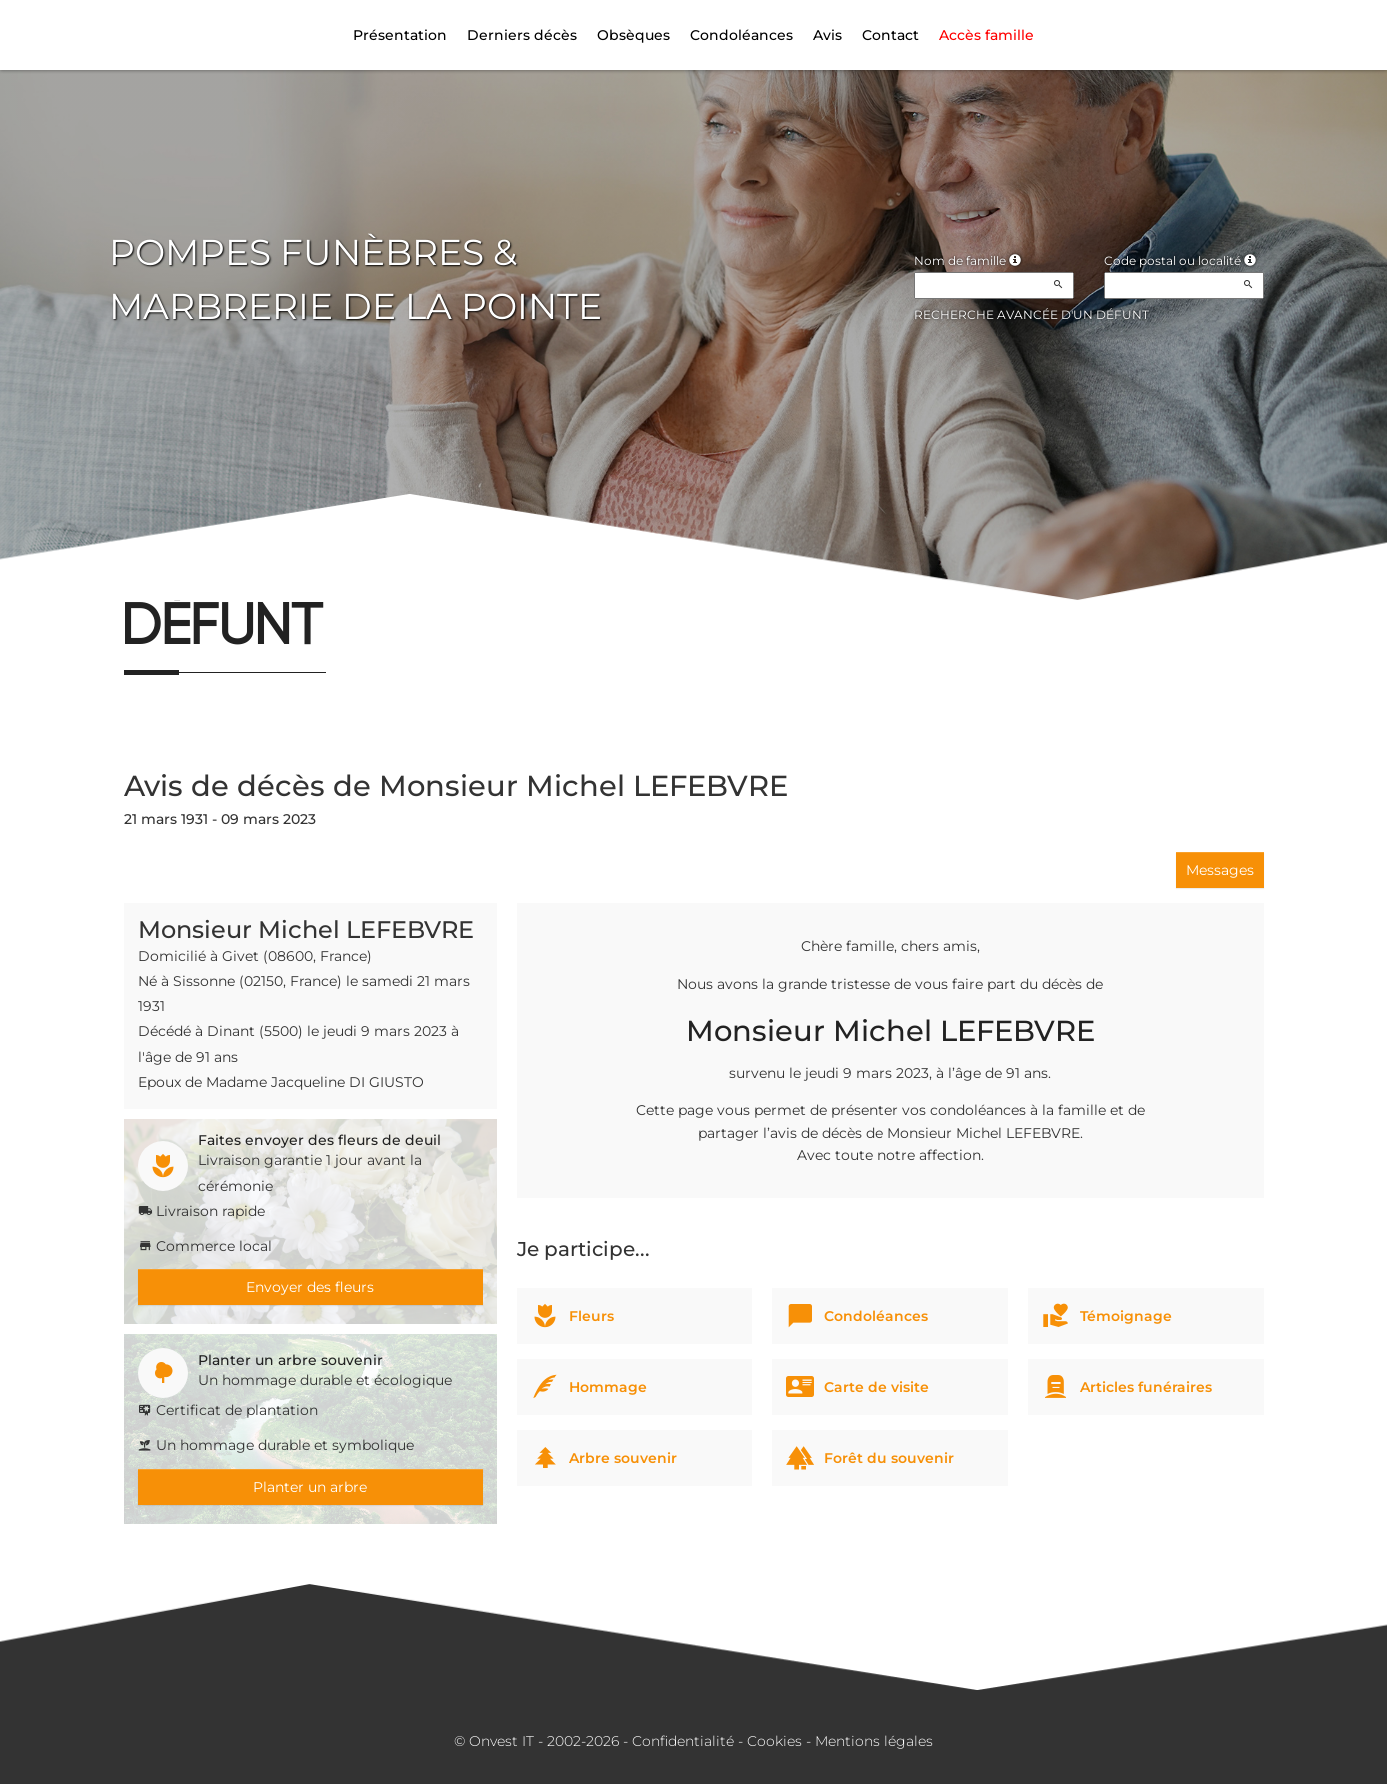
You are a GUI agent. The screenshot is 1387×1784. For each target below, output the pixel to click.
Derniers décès (522, 35)
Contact (890, 35)
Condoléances (741, 35)
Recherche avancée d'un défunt (1031, 314)
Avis (827, 35)
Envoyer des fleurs (310, 1287)
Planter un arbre (310, 1487)
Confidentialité (683, 1741)
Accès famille (986, 35)
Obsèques (633, 35)
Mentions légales (874, 1741)
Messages (1220, 870)
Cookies (774, 1741)
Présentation (400, 35)
